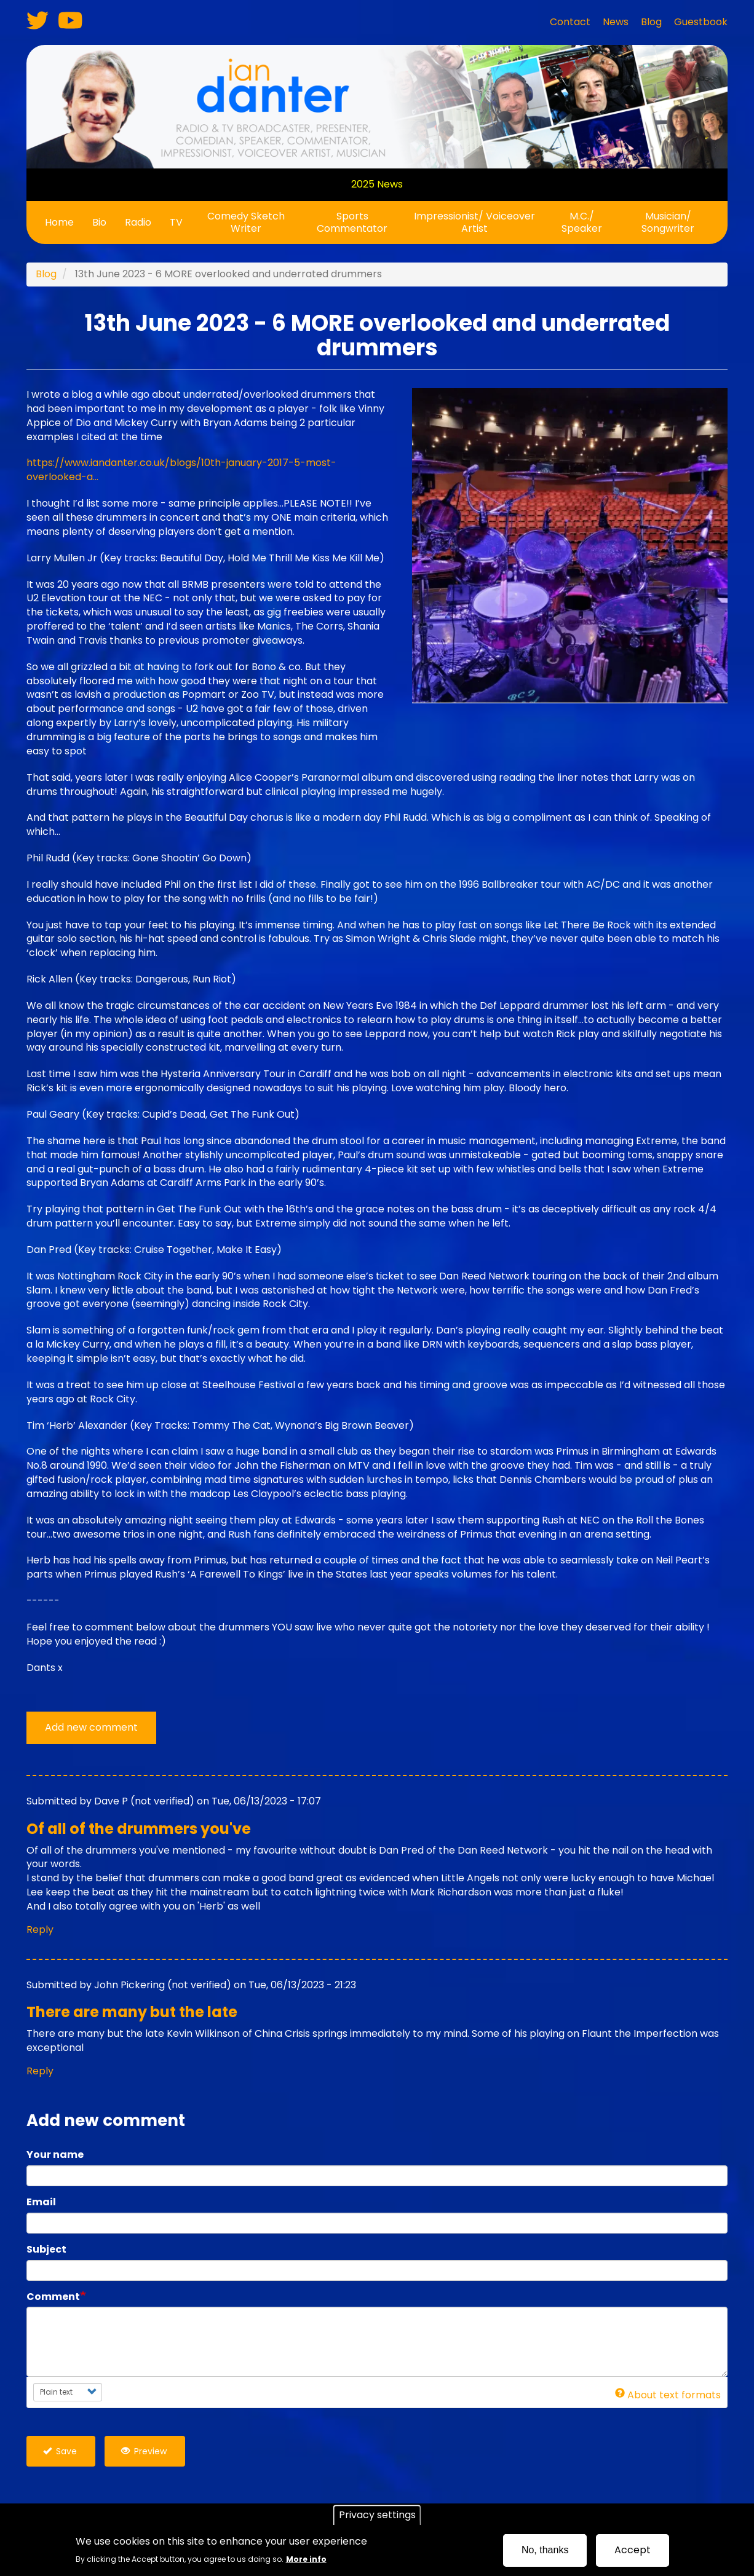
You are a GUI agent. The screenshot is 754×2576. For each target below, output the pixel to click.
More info (306, 2559)
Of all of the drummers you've (138, 1829)
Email (41, 2202)
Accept (632, 2550)
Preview (144, 2451)
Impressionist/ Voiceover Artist (474, 222)
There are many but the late (131, 2012)
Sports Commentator (352, 222)
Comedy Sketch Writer (246, 222)
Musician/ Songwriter (667, 222)
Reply (40, 1929)
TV (176, 222)
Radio (138, 222)
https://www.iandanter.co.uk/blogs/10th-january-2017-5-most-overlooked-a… (181, 470)
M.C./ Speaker (582, 222)
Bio (99, 222)
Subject (46, 2249)
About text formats (668, 2395)
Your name (55, 2155)
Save (60, 2451)
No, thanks (545, 2550)
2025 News (377, 184)
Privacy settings (377, 2515)
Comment (53, 2297)
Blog (46, 274)
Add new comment (91, 1727)
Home (59, 222)
